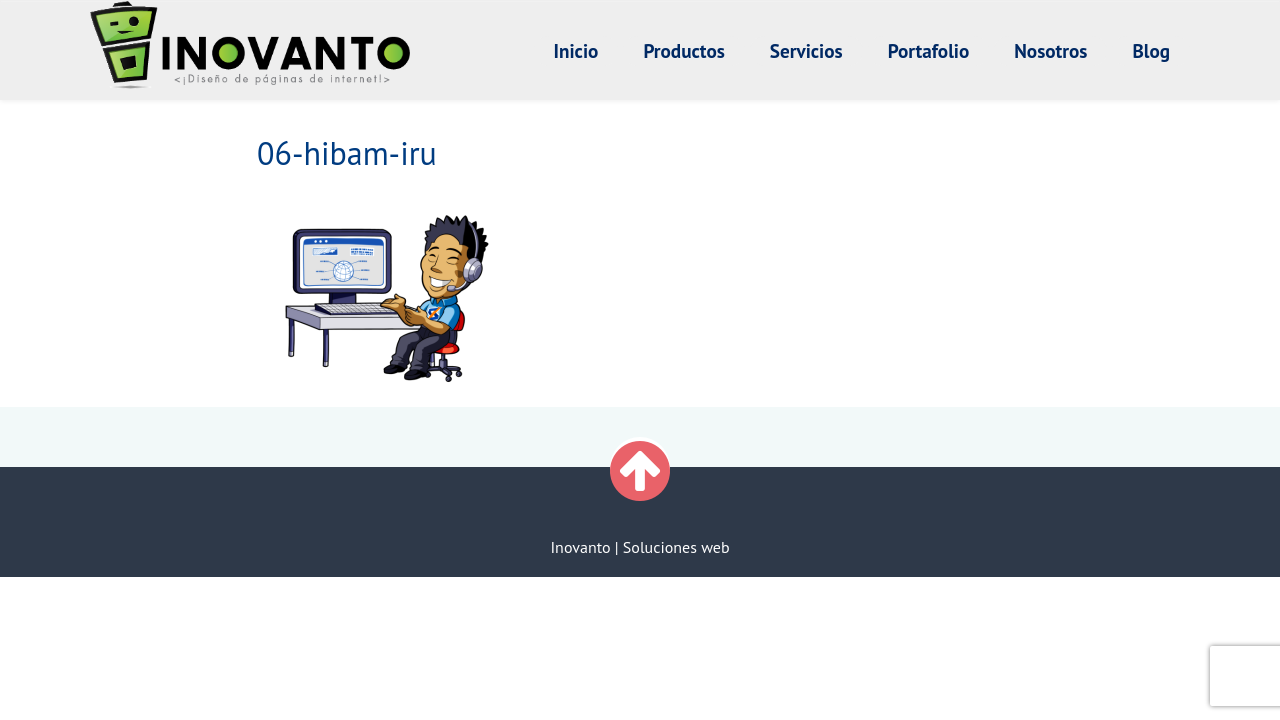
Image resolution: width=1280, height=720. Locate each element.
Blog (1151, 50)
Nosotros (1050, 50)
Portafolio (929, 50)
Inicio (576, 50)
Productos (683, 50)
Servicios (806, 50)
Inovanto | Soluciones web (639, 547)
